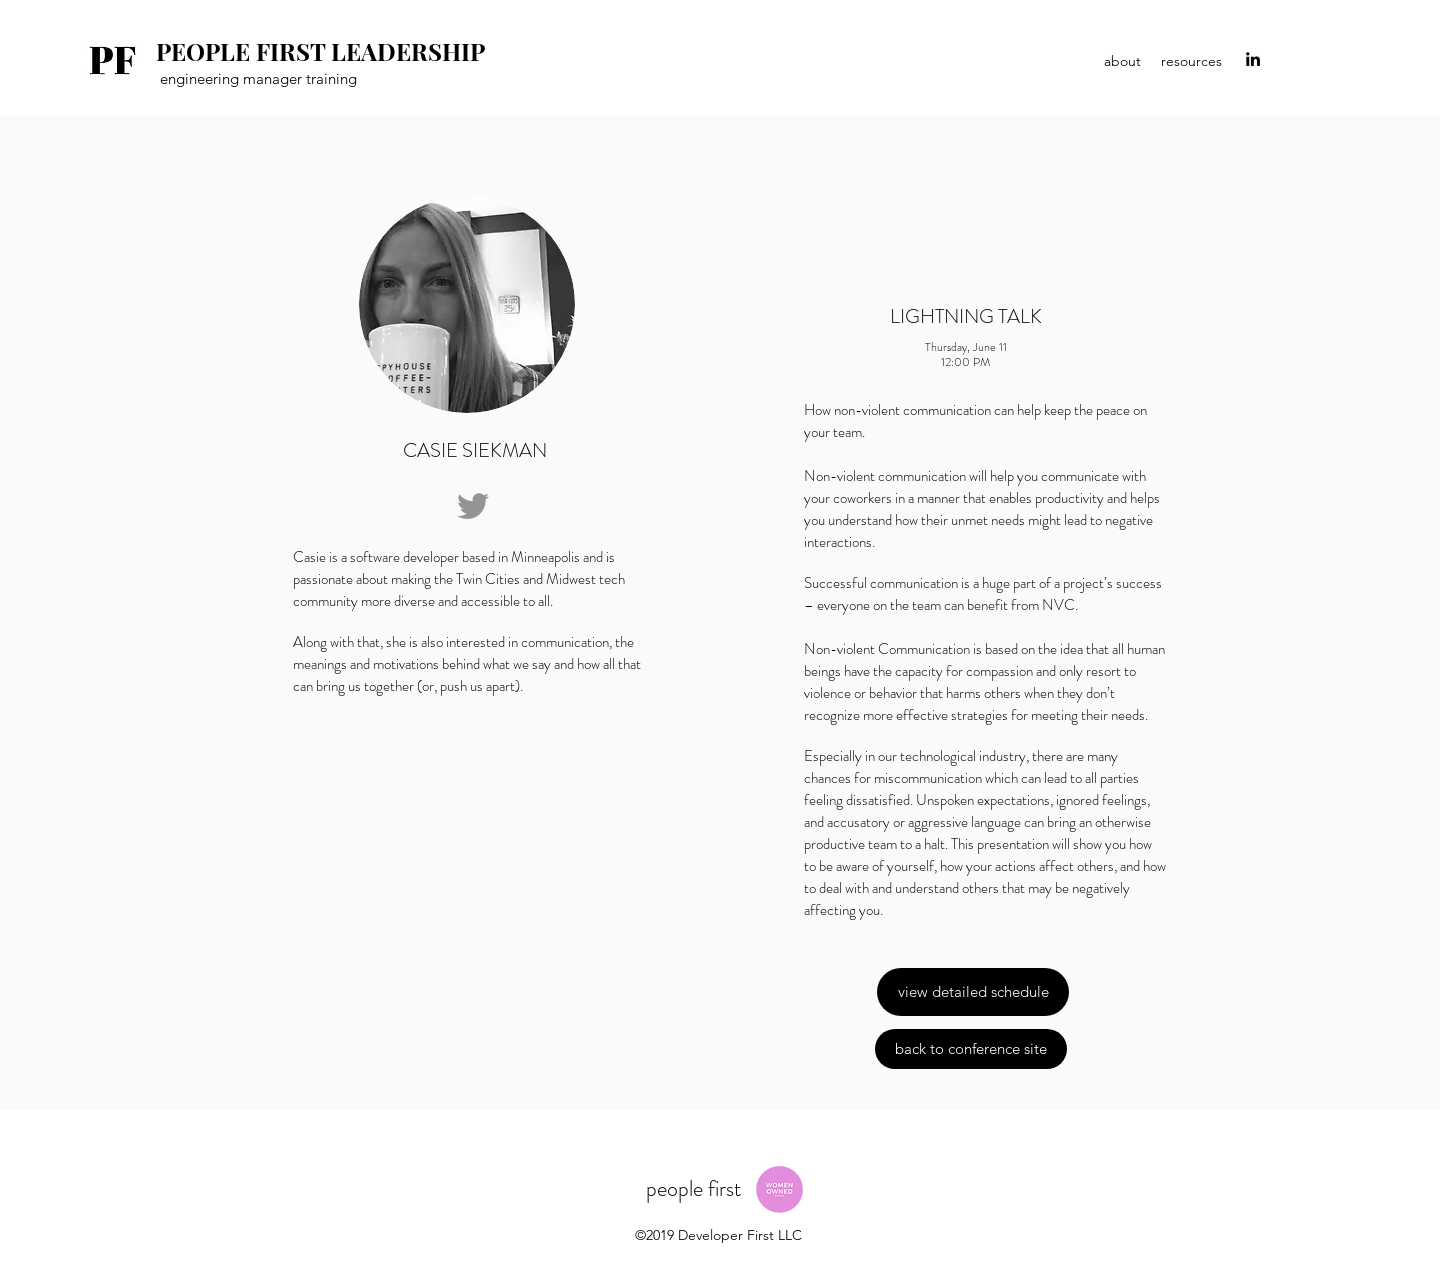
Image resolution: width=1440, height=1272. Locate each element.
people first (696, 1188)
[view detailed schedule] (973, 992)
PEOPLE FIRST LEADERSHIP (320, 51)
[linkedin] (1253, 59)
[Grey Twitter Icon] (473, 506)
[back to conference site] (971, 1049)
